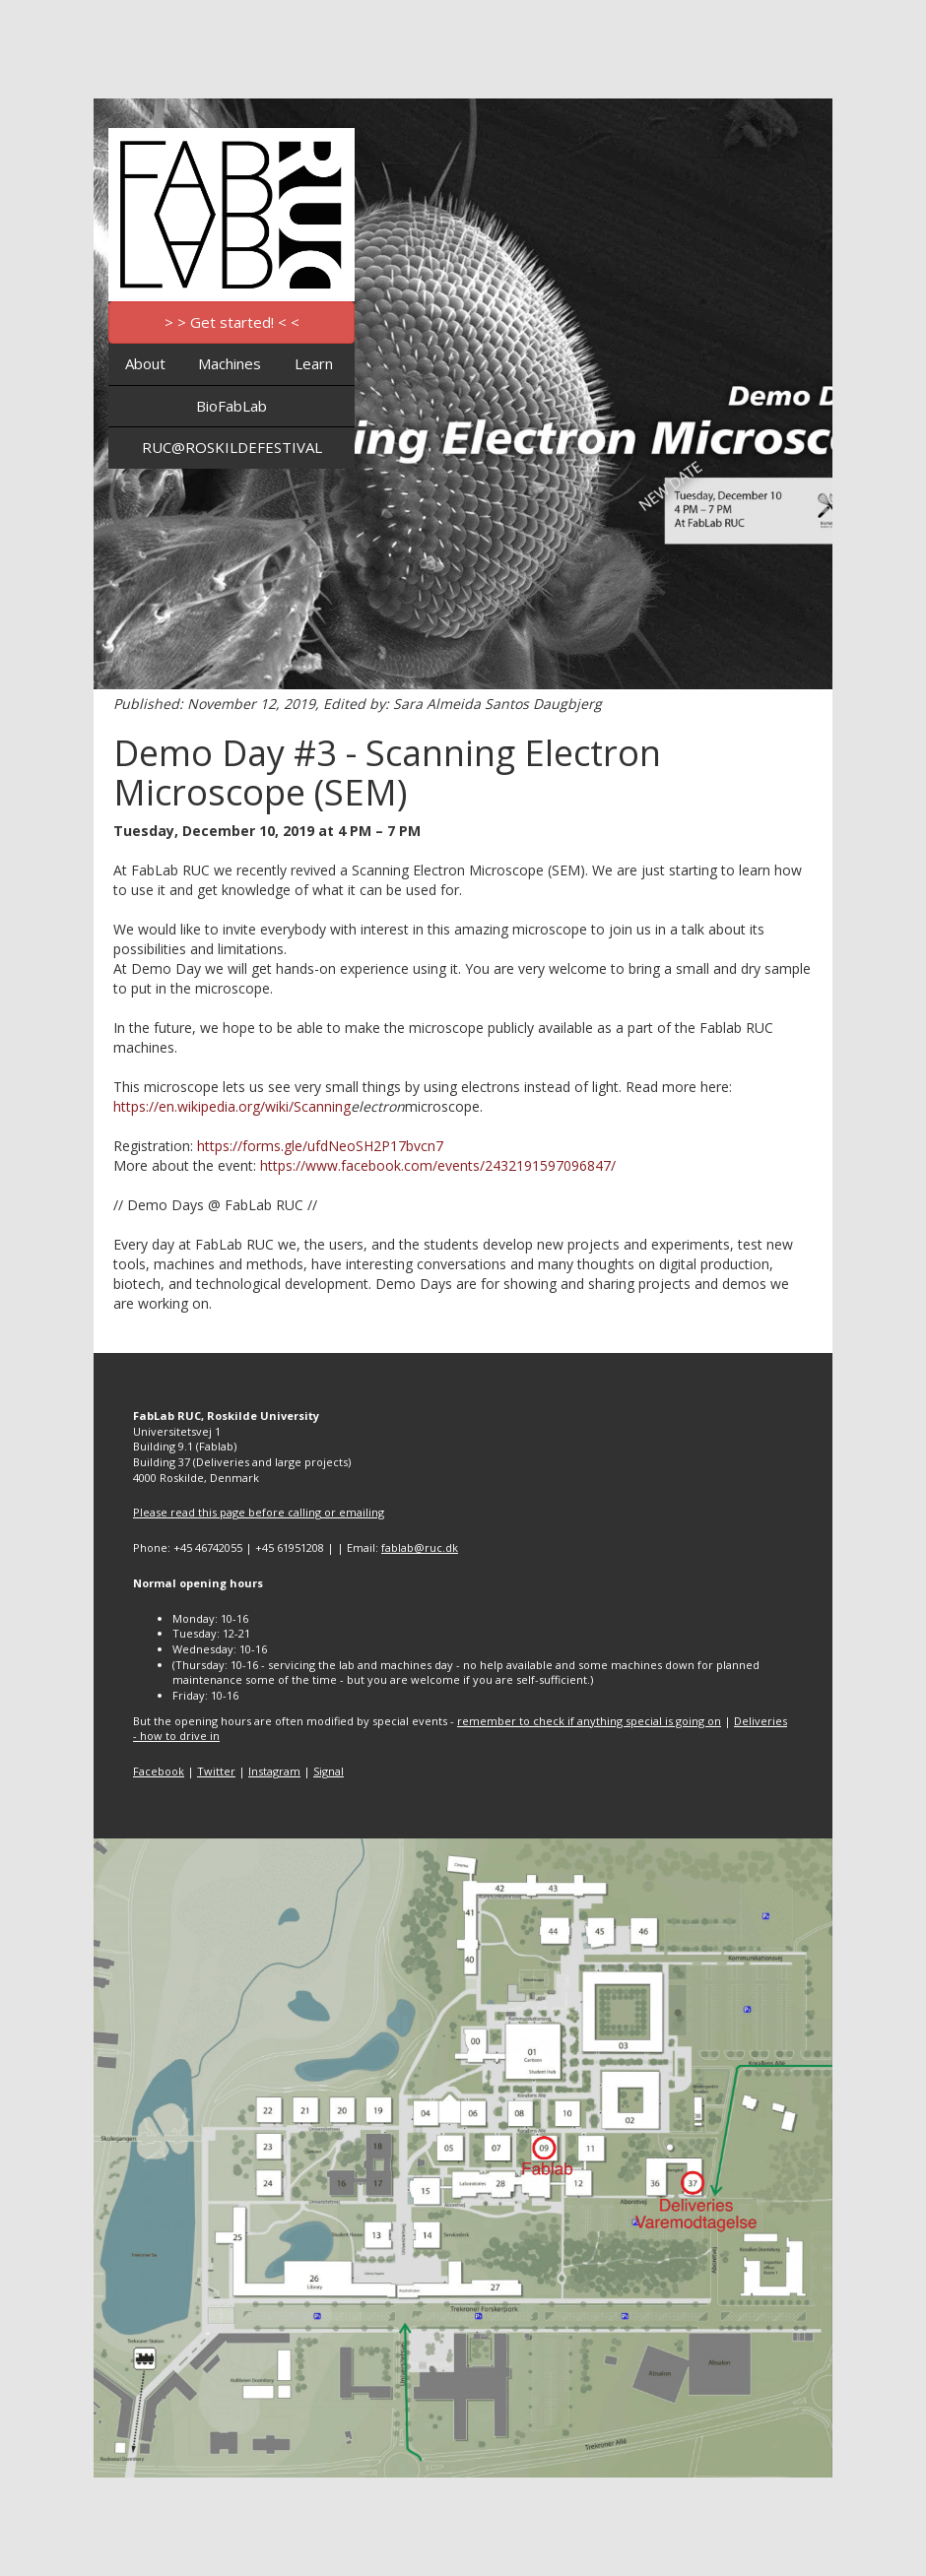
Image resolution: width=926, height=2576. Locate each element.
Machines (229, 363)
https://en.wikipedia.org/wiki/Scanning (232, 1106)
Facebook (158, 1771)
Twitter (216, 1771)
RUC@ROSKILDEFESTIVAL (232, 447)
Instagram (274, 1771)
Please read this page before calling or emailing (258, 1512)
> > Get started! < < (232, 322)
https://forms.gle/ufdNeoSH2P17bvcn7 (320, 1145)
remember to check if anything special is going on (589, 1720)
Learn (314, 363)
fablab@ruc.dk (419, 1547)
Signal (328, 1771)
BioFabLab (231, 406)
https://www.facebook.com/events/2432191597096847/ (438, 1165)
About (145, 363)
